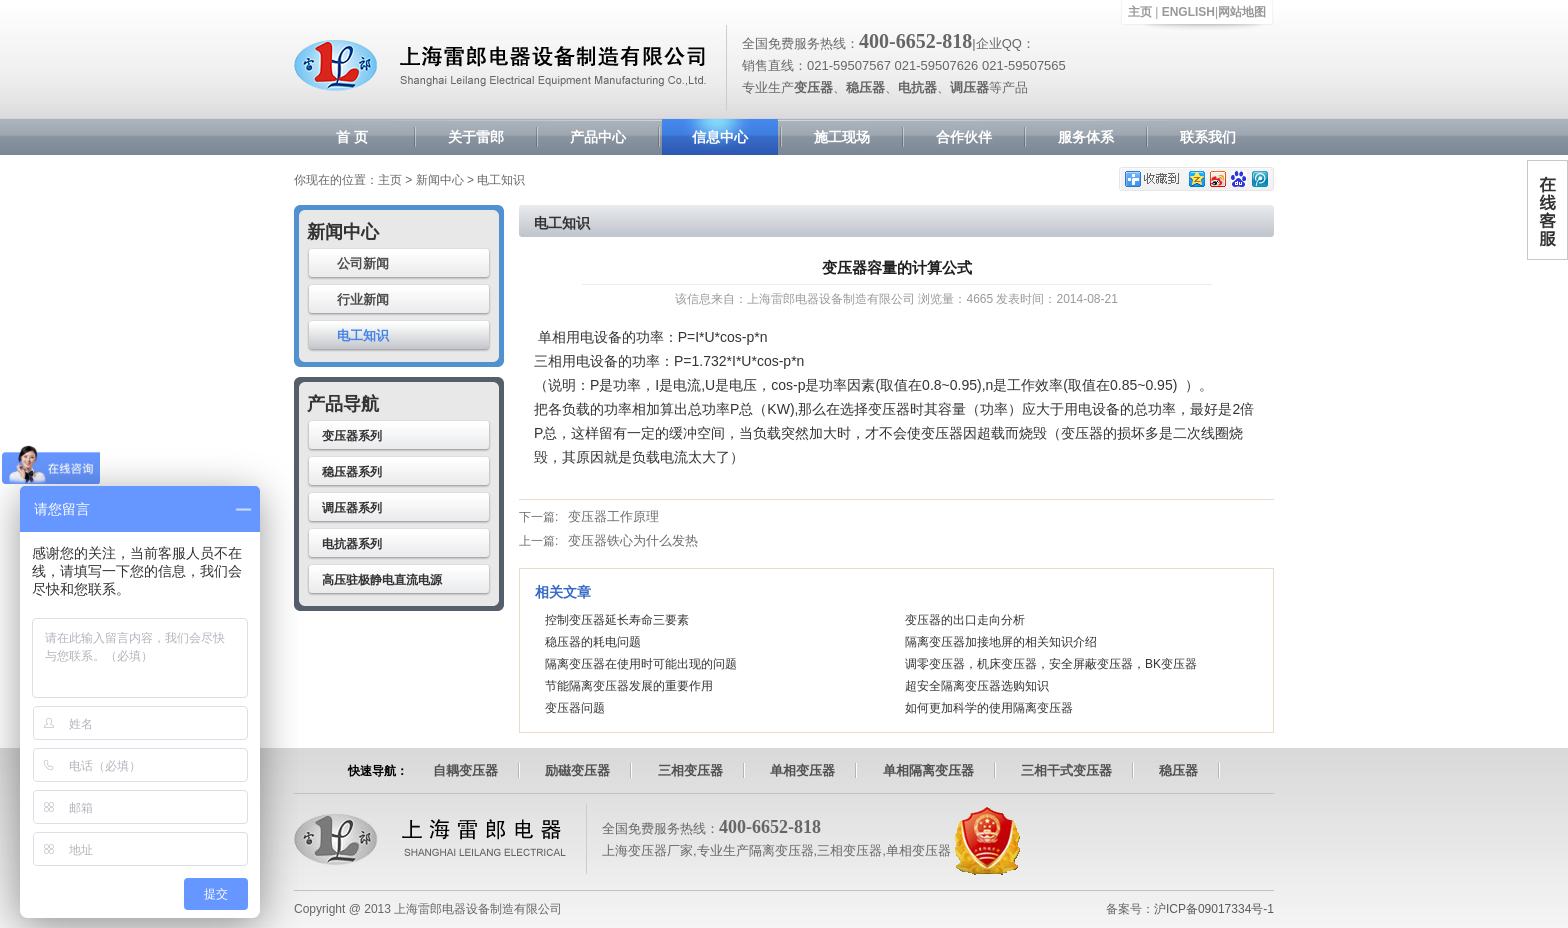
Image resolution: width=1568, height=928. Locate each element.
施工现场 (842, 137)
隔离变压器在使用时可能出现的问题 (641, 664)
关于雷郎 (476, 137)
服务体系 (1086, 137)
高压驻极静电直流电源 (382, 580)
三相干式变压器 (1066, 770)
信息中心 (720, 137)
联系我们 (1208, 137)
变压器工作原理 (613, 516)
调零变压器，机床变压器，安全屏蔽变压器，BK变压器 (1051, 664)
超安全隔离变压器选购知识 (977, 686)
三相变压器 (690, 770)
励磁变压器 (577, 770)
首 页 (352, 137)
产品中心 (598, 137)
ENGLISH (1188, 12)
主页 (1140, 12)
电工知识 (363, 335)
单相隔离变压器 (928, 770)
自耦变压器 (465, 770)
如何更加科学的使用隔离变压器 (989, 708)
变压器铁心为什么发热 (633, 540)
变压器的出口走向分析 (965, 620)
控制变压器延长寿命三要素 (617, 620)
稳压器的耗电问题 (593, 642)
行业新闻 (363, 299)
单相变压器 (802, 770)
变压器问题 (575, 708)
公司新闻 (363, 263)
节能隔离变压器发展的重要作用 (629, 686)
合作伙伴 (964, 137)
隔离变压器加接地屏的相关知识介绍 (1001, 642)
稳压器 (1178, 770)
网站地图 (1242, 12)
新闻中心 (440, 180)
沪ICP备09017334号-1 (1214, 909)
